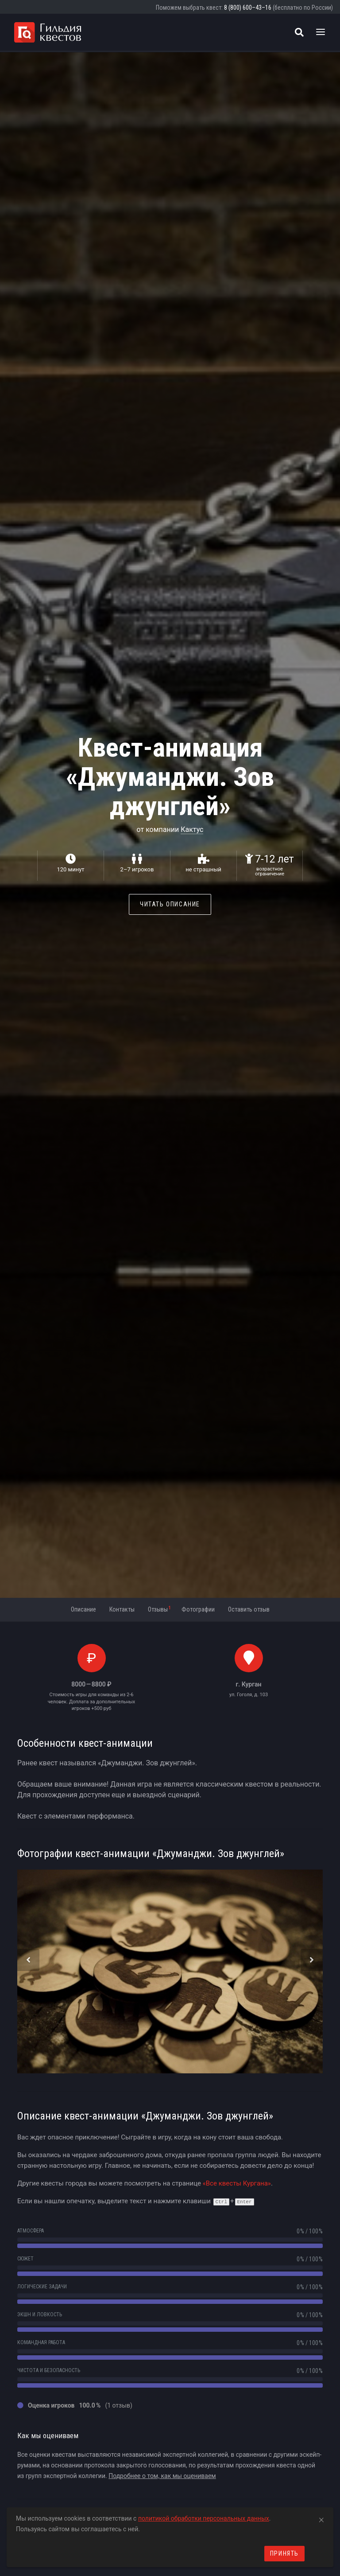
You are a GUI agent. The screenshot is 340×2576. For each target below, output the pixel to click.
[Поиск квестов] (299, 32)
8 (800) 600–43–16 (247, 7)
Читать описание (170, 904)
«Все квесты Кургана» (237, 2183)
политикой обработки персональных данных (203, 2518)
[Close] (321, 2518)
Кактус (192, 829)
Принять (284, 2553)
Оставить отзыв (249, 1609)
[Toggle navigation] (320, 32)
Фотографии (198, 1609)
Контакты (122, 1609)
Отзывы (159, 1609)
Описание (83, 1609)
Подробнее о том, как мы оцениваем (162, 2475)
